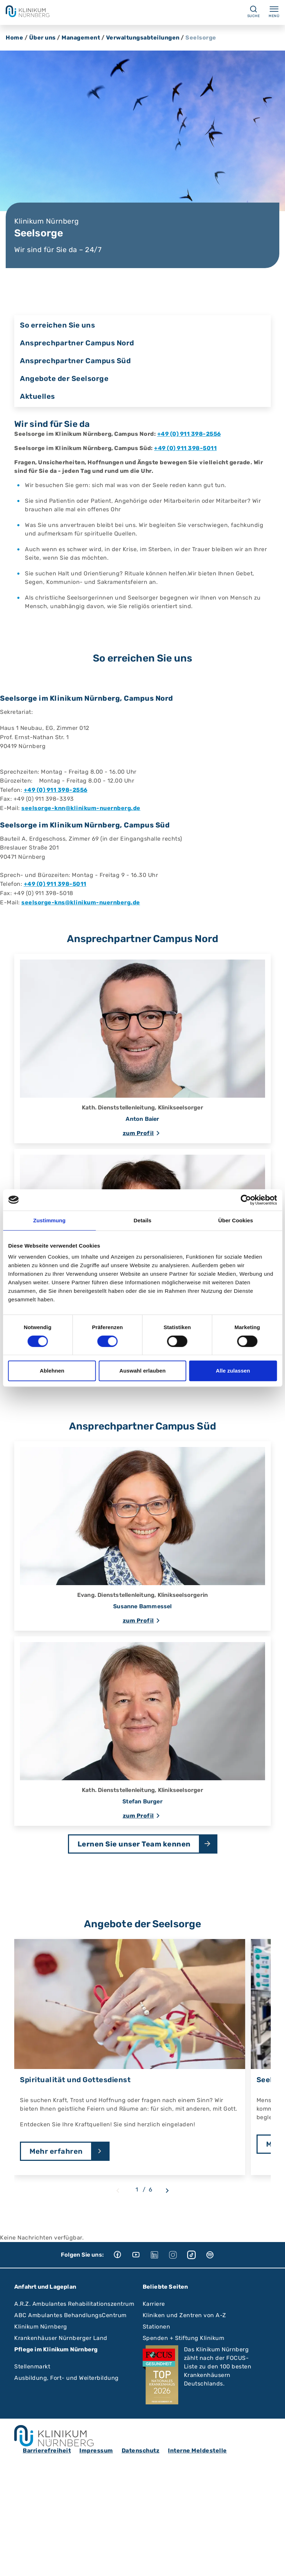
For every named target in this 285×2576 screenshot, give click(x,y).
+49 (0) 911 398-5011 (185, 448)
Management (81, 37)
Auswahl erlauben (143, 1371)
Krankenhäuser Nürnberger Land (60, 2338)
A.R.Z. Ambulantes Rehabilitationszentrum (74, 2303)
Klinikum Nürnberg (40, 2326)
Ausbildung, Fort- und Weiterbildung (66, 2377)
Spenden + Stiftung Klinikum (184, 2338)
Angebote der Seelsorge (64, 378)
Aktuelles (37, 396)
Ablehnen (52, 1371)
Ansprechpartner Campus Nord (77, 343)
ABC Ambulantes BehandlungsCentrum (70, 2315)
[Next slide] (167, 2190)
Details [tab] (143, 1220)
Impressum (96, 2450)
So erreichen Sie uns (57, 325)
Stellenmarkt (32, 2366)
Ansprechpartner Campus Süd (75, 360)
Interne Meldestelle (197, 2450)
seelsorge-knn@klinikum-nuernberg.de (81, 808)
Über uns (42, 37)
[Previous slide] (118, 2190)
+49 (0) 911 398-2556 (189, 433)
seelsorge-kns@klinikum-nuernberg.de (80, 902)
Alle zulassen (233, 1371)
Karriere (154, 2303)
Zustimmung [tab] (49, 1220)
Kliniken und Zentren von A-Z (184, 2315)
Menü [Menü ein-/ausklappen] (274, 11)
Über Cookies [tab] (235, 1220)
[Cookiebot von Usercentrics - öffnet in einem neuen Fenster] (246, 1200)
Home (14, 37)
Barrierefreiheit (47, 2450)
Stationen (156, 2326)
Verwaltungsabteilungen (143, 37)
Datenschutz (141, 2450)
